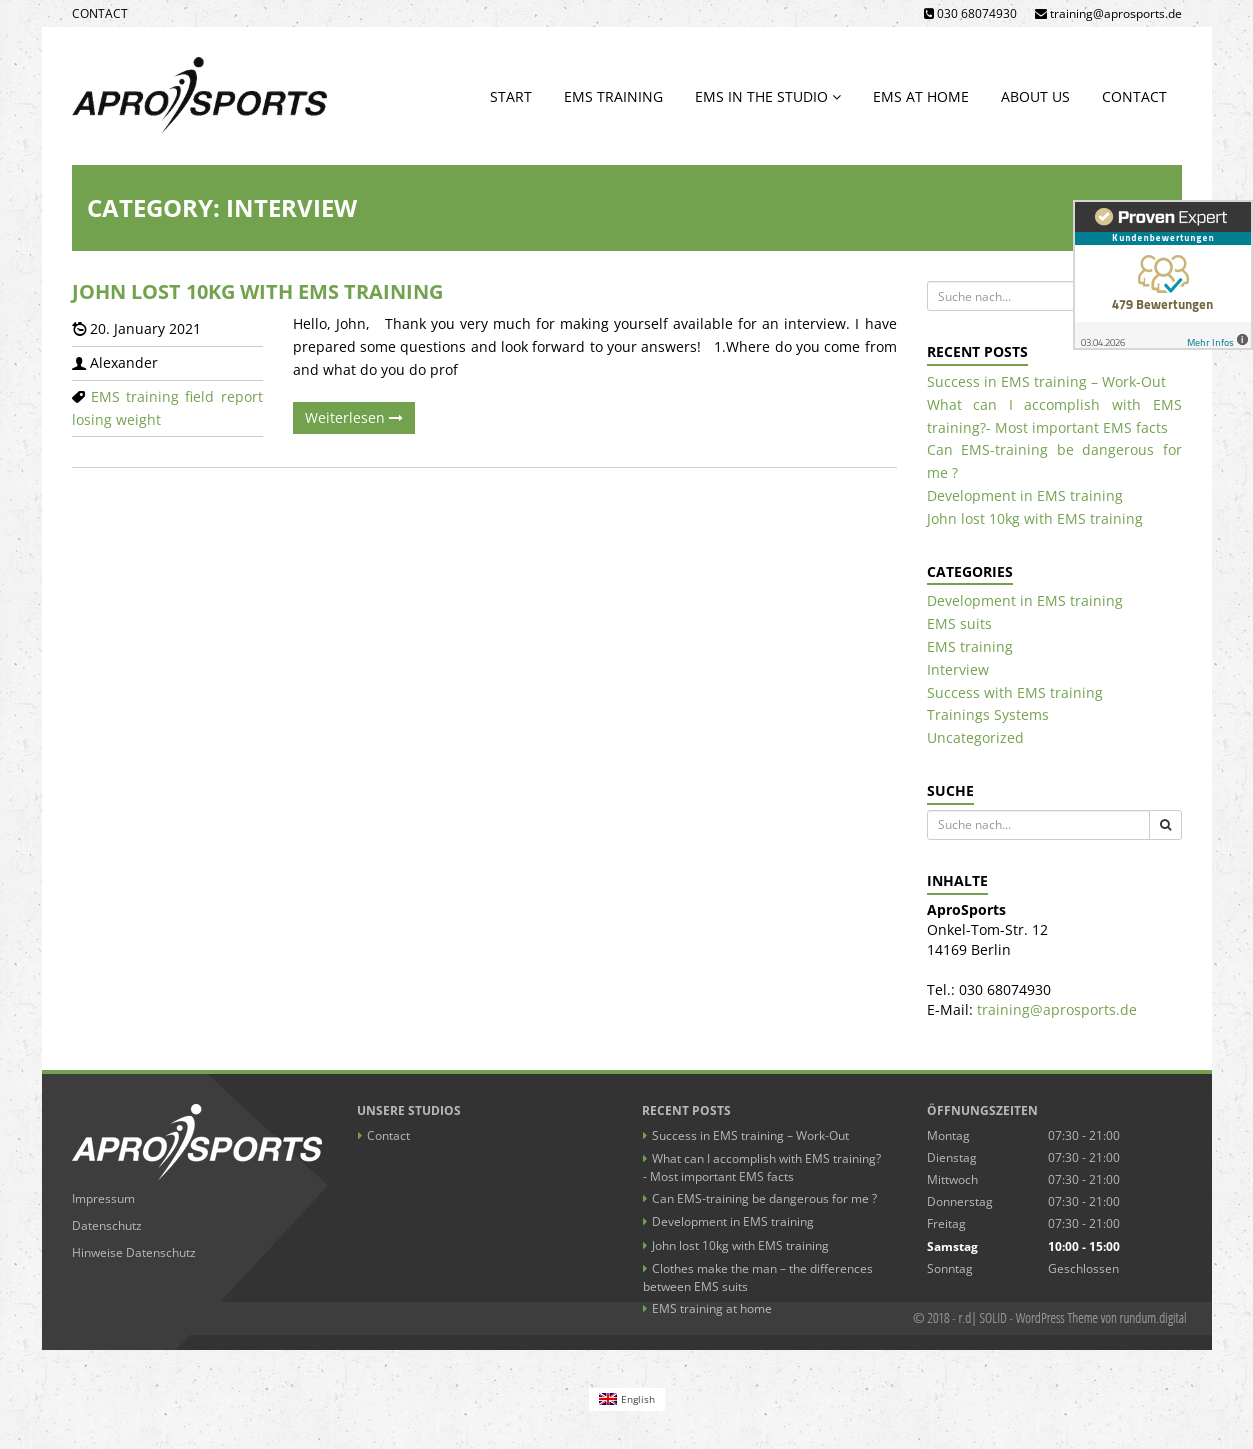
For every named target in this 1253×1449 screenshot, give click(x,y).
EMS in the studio (768, 96)
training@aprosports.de (1057, 1009)
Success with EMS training (1015, 692)
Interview (958, 669)
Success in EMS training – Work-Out (1046, 381)
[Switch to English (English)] (627, 1399)
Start (511, 96)
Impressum (103, 1198)
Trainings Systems (988, 714)
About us (1035, 96)
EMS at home (921, 96)
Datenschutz (107, 1225)
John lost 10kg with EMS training (257, 291)
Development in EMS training (1025, 495)
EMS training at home (712, 1308)
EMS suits (959, 623)
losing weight (116, 419)
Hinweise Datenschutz (134, 1252)
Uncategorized (975, 737)
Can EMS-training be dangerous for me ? (764, 1198)
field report (223, 396)
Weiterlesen (354, 417)
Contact (100, 13)
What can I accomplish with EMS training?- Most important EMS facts (762, 1167)
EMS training (613, 96)
